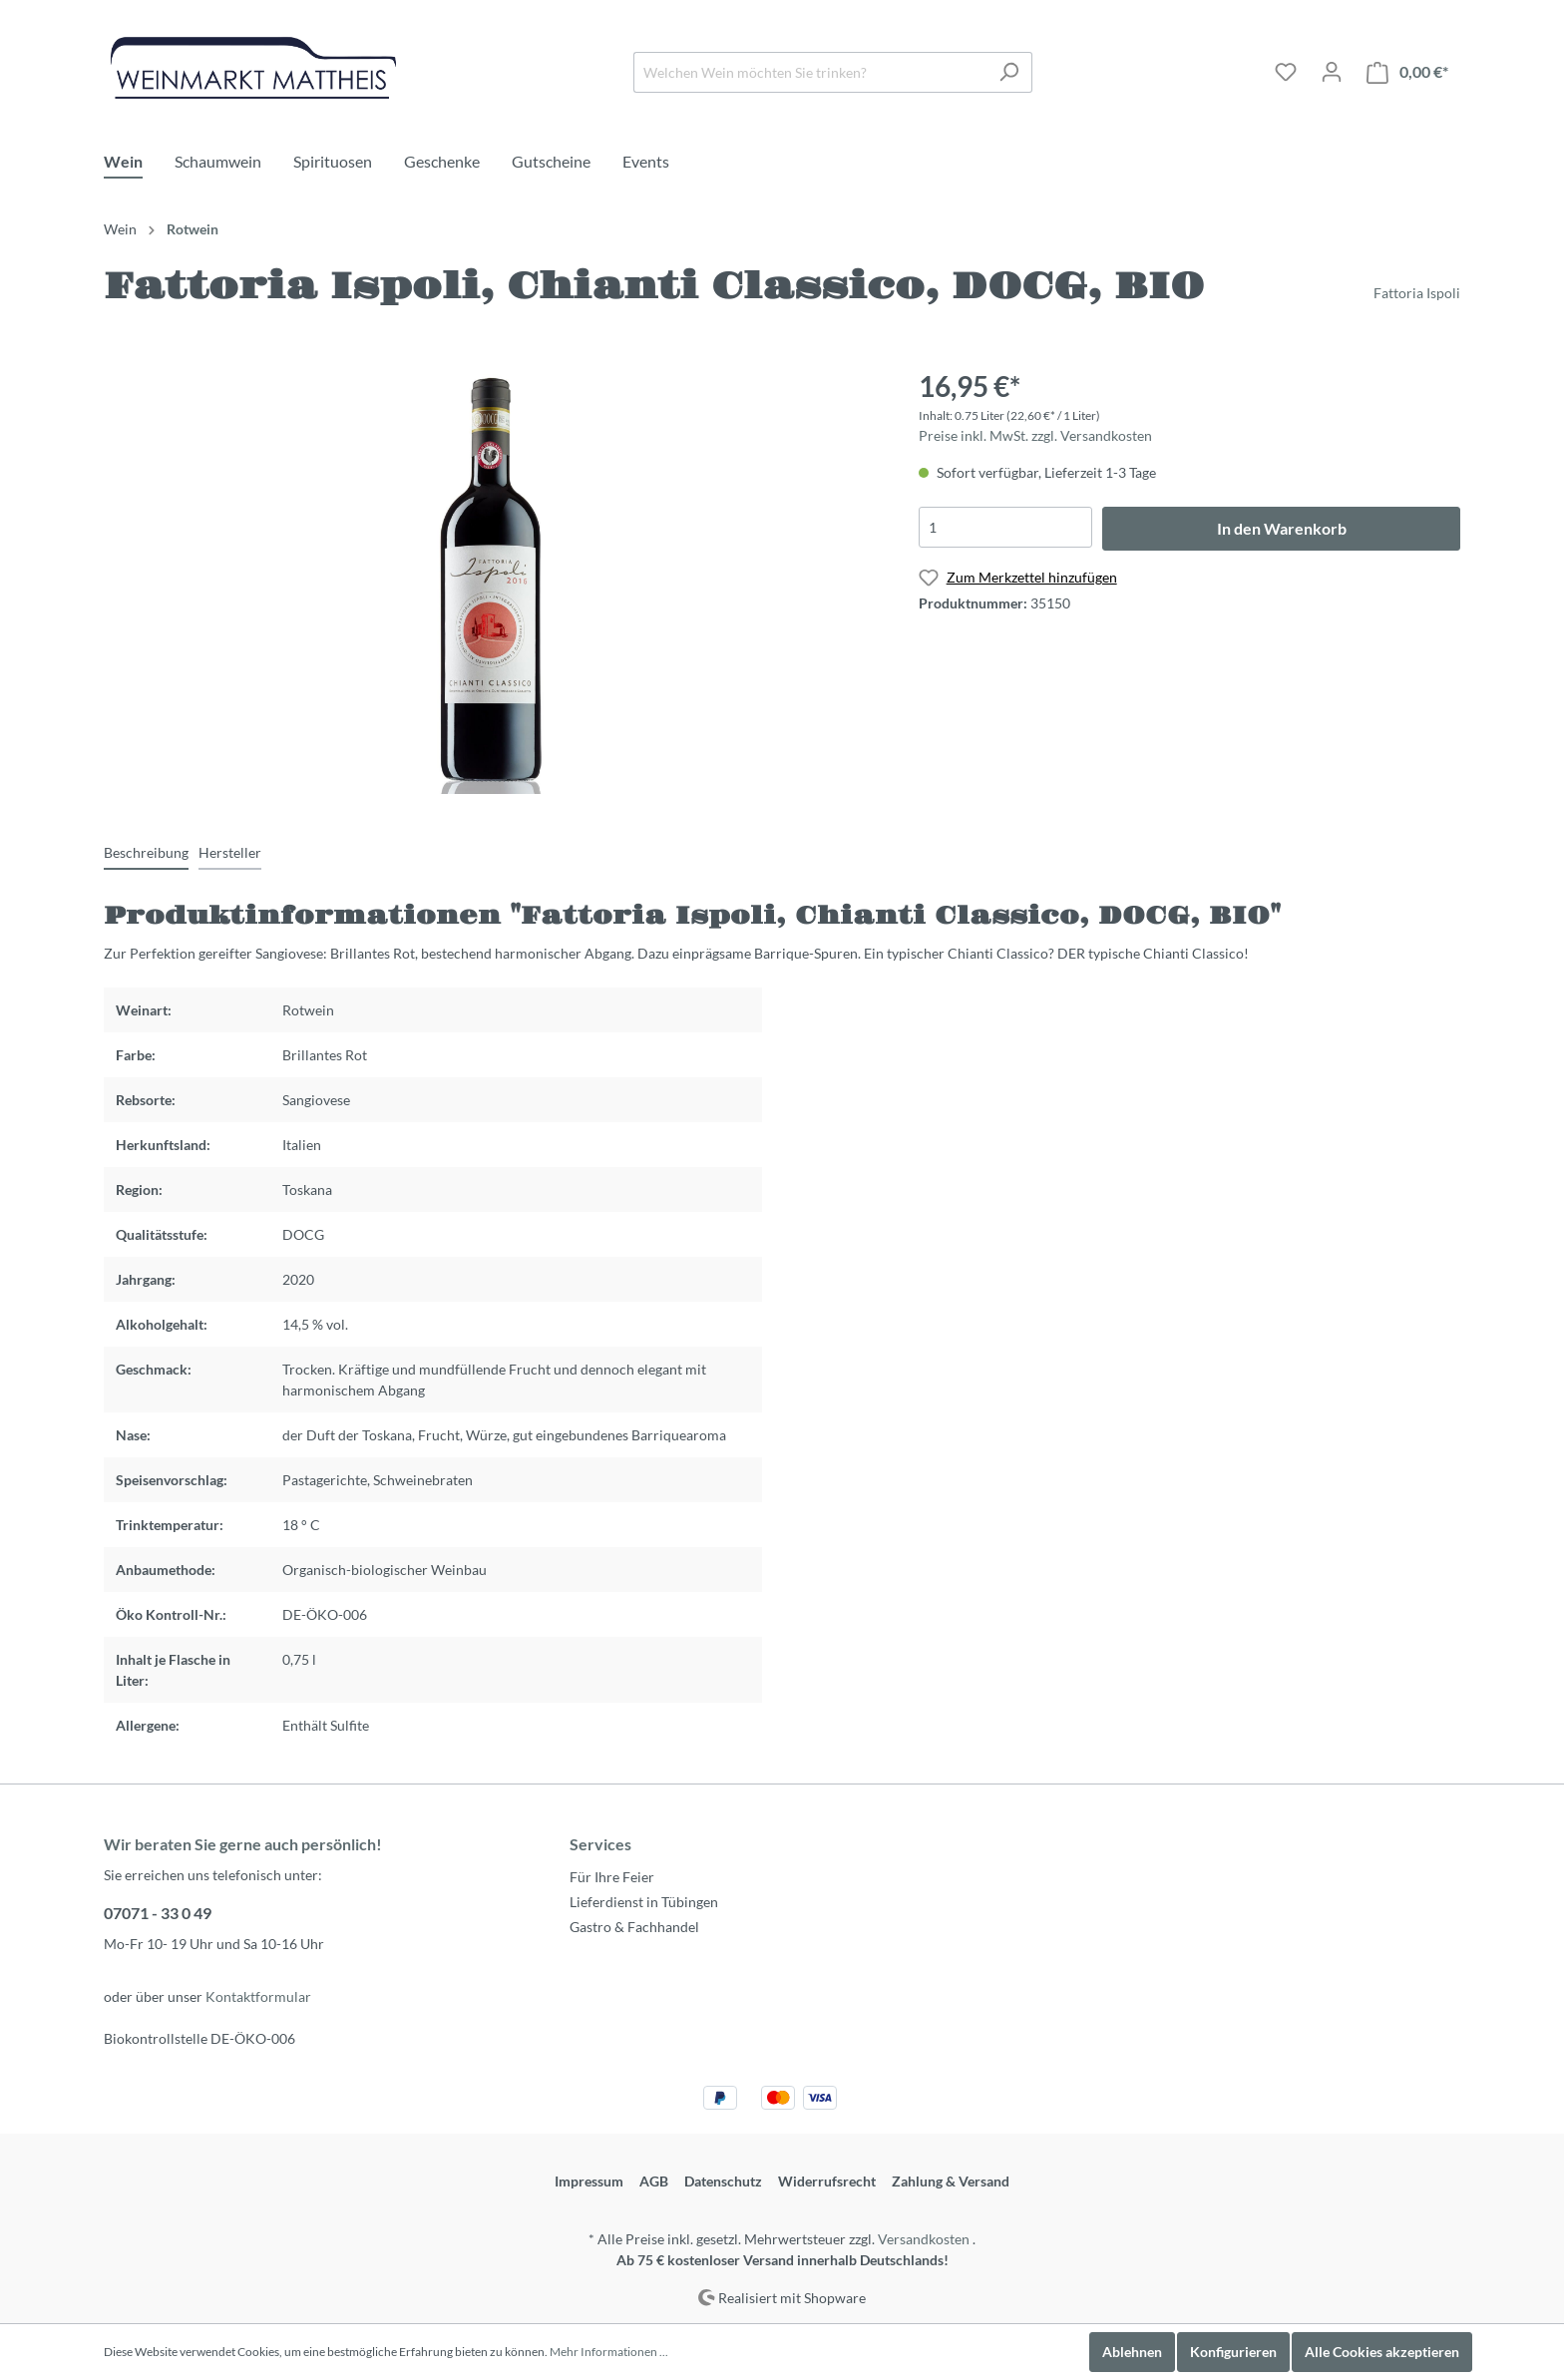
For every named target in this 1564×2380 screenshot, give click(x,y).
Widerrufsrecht (827, 2181)
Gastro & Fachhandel (634, 1926)
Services (600, 1843)
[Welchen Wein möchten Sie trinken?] (809, 72)
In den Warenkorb (1282, 528)
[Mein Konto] (1332, 72)
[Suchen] (1008, 72)
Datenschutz (723, 2181)
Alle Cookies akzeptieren (1382, 2351)
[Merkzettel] (1286, 72)
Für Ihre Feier (612, 1876)
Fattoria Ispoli (1416, 292)
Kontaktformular (258, 1996)
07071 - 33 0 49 (157, 1912)
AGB (653, 2181)
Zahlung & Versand (950, 2181)
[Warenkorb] (1407, 72)
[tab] (146, 852)
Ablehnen (1132, 2351)
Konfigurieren (1233, 2351)
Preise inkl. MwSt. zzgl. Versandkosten (1035, 435)
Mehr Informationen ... (609, 2351)
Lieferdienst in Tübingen (644, 1901)
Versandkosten (924, 2238)
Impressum (589, 2181)
